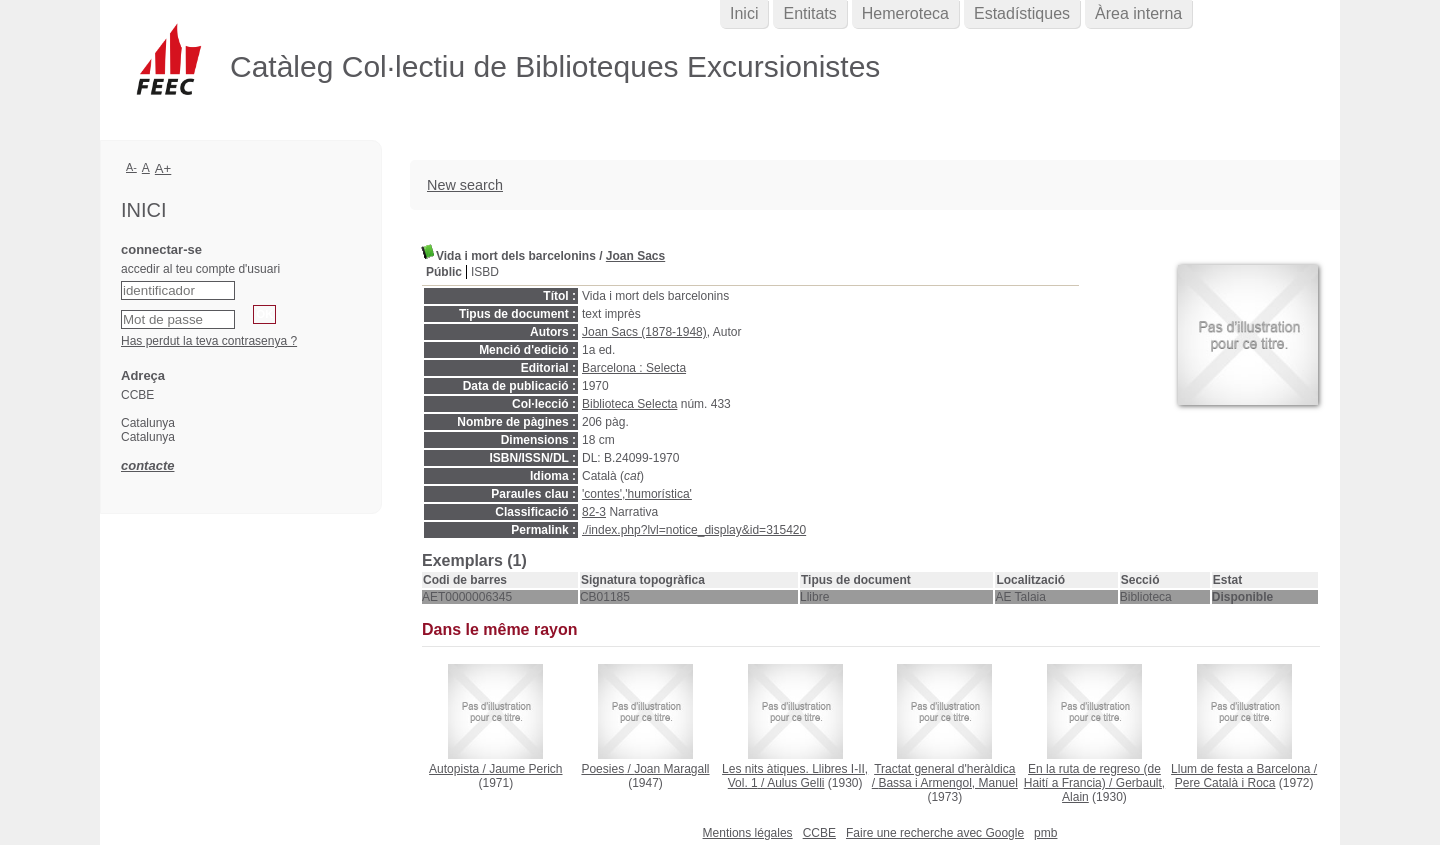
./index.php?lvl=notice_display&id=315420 (694, 530)
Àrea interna (1138, 13)
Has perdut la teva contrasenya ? (209, 341)
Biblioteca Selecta (629, 404)
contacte (147, 465)
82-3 (594, 512)
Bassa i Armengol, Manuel (947, 783)
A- (131, 167)
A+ (163, 168)
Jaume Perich (525, 769)
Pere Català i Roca (1225, 783)
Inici (744, 13)
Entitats (809, 13)
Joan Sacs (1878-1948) (644, 332)
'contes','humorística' (637, 494)
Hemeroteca (905, 13)
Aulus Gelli (795, 783)
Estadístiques (1022, 13)
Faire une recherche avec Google (935, 833)
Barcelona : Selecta (634, 368)
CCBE (819, 833)
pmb (1045, 833)
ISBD (485, 272)
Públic (444, 272)
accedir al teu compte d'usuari (200, 269)
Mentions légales (748, 833)
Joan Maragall (671, 769)
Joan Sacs (635, 256)
